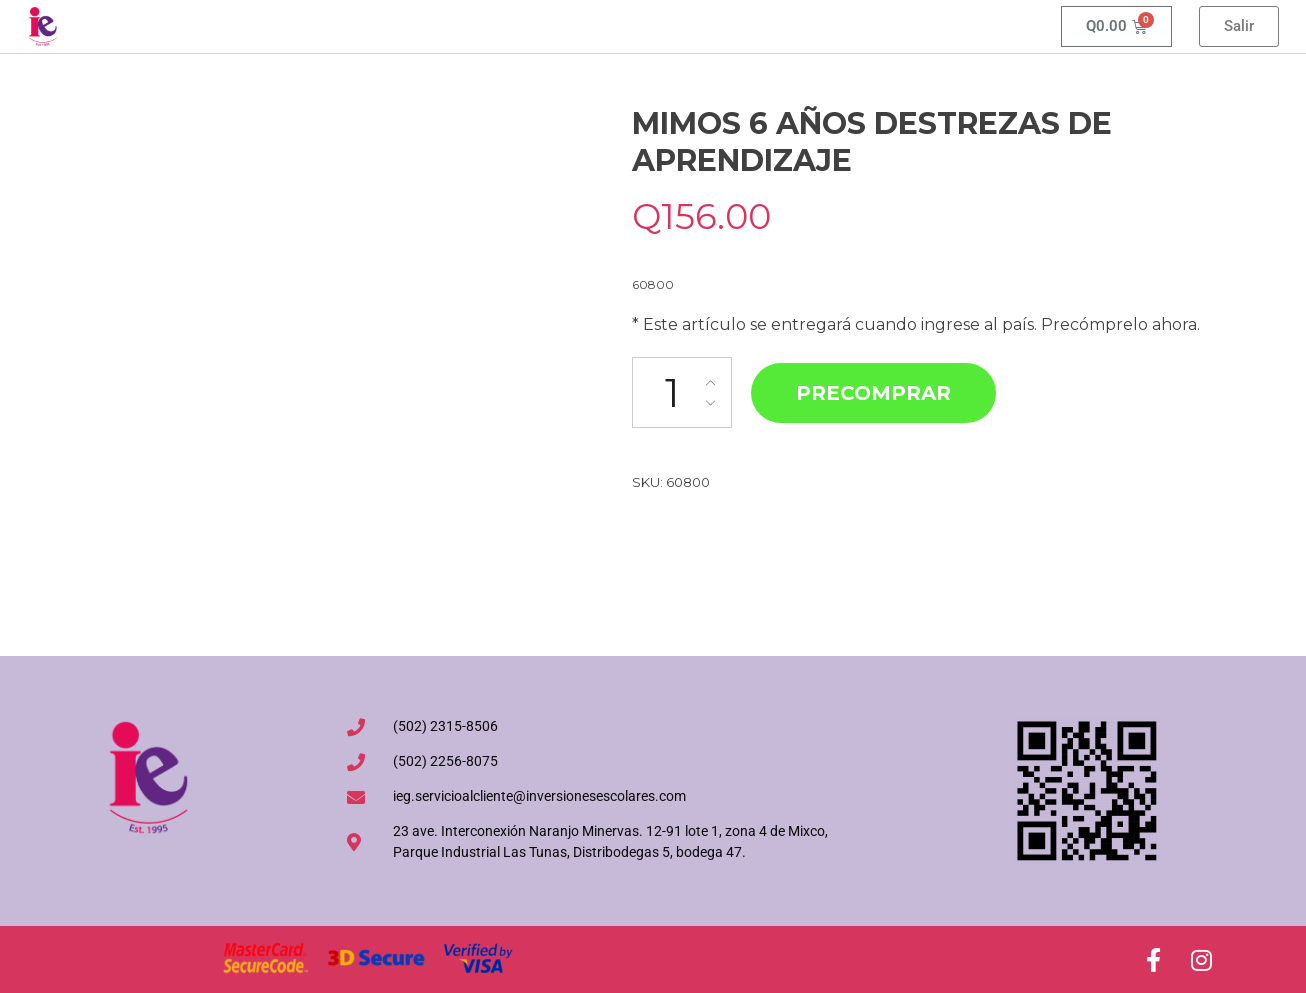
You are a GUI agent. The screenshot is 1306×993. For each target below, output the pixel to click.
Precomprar (873, 393)
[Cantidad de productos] (682, 392)
